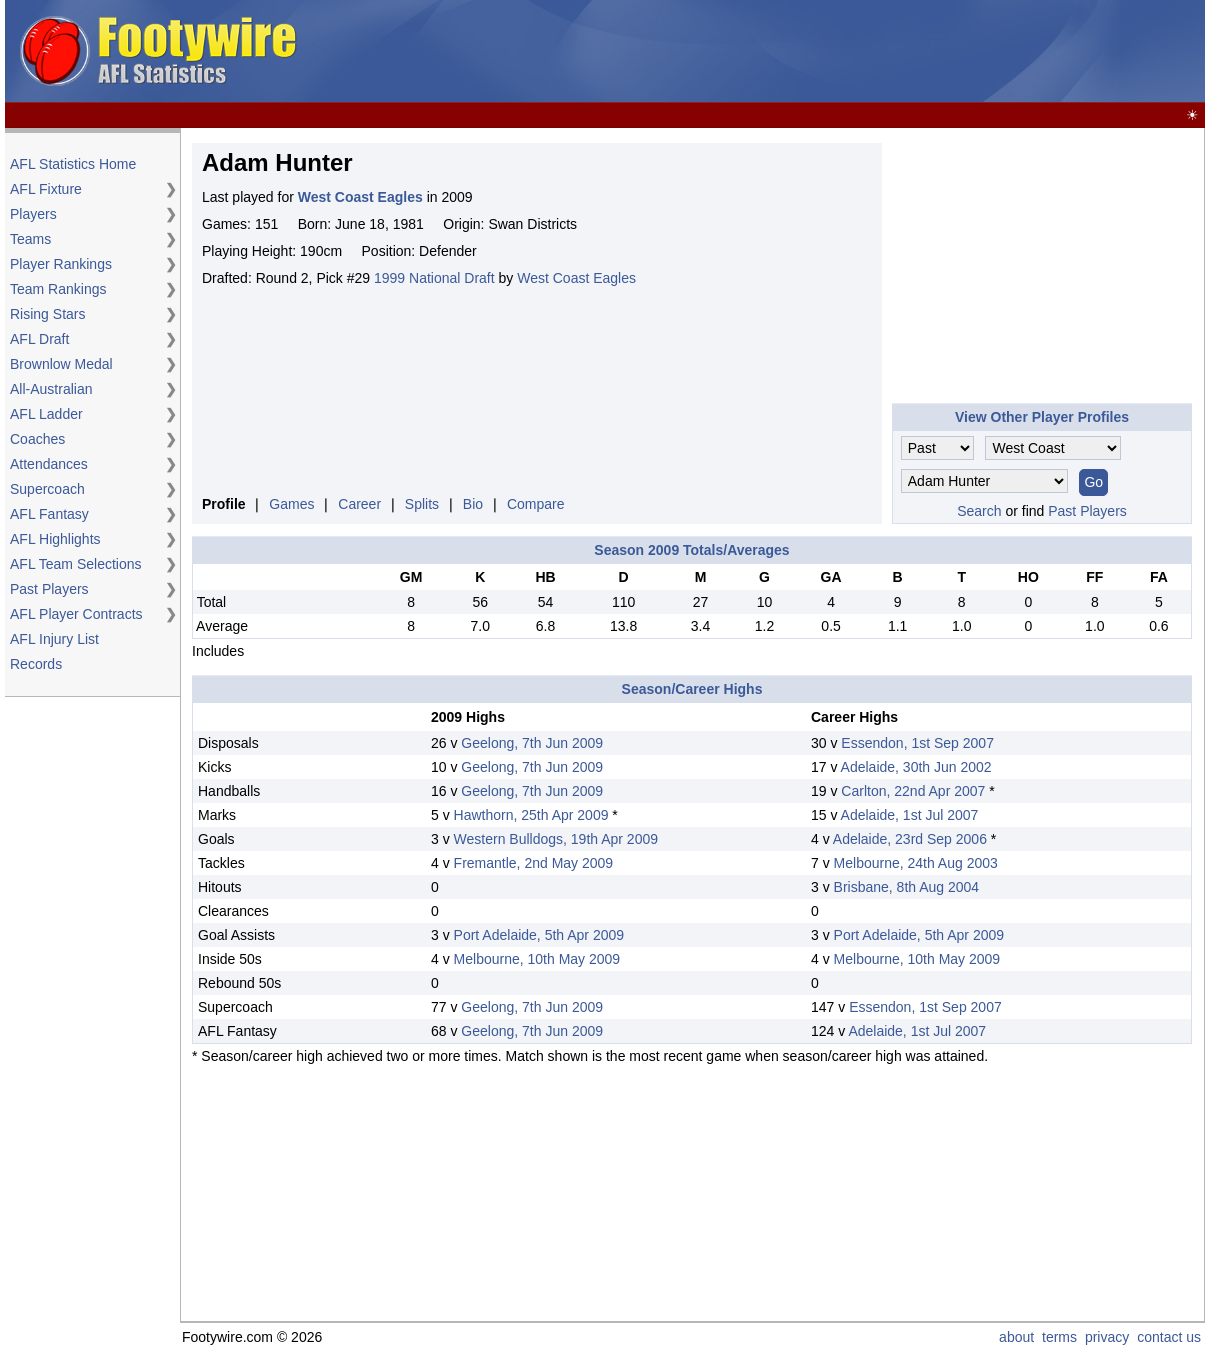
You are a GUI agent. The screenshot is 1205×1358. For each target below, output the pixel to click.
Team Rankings (58, 289)
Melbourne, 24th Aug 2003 (916, 863)
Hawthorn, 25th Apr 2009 (531, 815)
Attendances (49, 464)
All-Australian (51, 389)
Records (36, 664)
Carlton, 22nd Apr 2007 (913, 791)
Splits (422, 504)
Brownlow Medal (61, 364)
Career (359, 504)
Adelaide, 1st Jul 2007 (910, 815)
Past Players (49, 589)
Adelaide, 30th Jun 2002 (916, 767)
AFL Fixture (46, 189)
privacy (1107, 1337)
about (1016, 1337)
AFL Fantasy (49, 514)
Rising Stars (47, 314)
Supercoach (47, 489)
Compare (536, 504)
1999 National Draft (434, 278)
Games (291, 504)
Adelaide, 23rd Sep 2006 (910, 839)
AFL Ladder (46, 414)
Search (979, 511)
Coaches (37, 439)
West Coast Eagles (576, 278)
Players (33, 214)
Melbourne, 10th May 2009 (537, 959)
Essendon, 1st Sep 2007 (917, 743)
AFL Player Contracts (76, 614)
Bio (473, 504)
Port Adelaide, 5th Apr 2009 (539, 935)
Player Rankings (61, 264)
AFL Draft (39, 339)
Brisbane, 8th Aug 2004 (907, 887)
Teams (30, 239)
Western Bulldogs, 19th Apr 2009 (556, 839)
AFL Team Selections (76, 564)
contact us (1169, 1337)
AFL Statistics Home (73, 164)
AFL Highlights (55, 539)
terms (1059, 1337)
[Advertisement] (837, 52)
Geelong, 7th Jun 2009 (532, 743)
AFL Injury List (54, 639)
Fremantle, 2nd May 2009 (534, 863)
